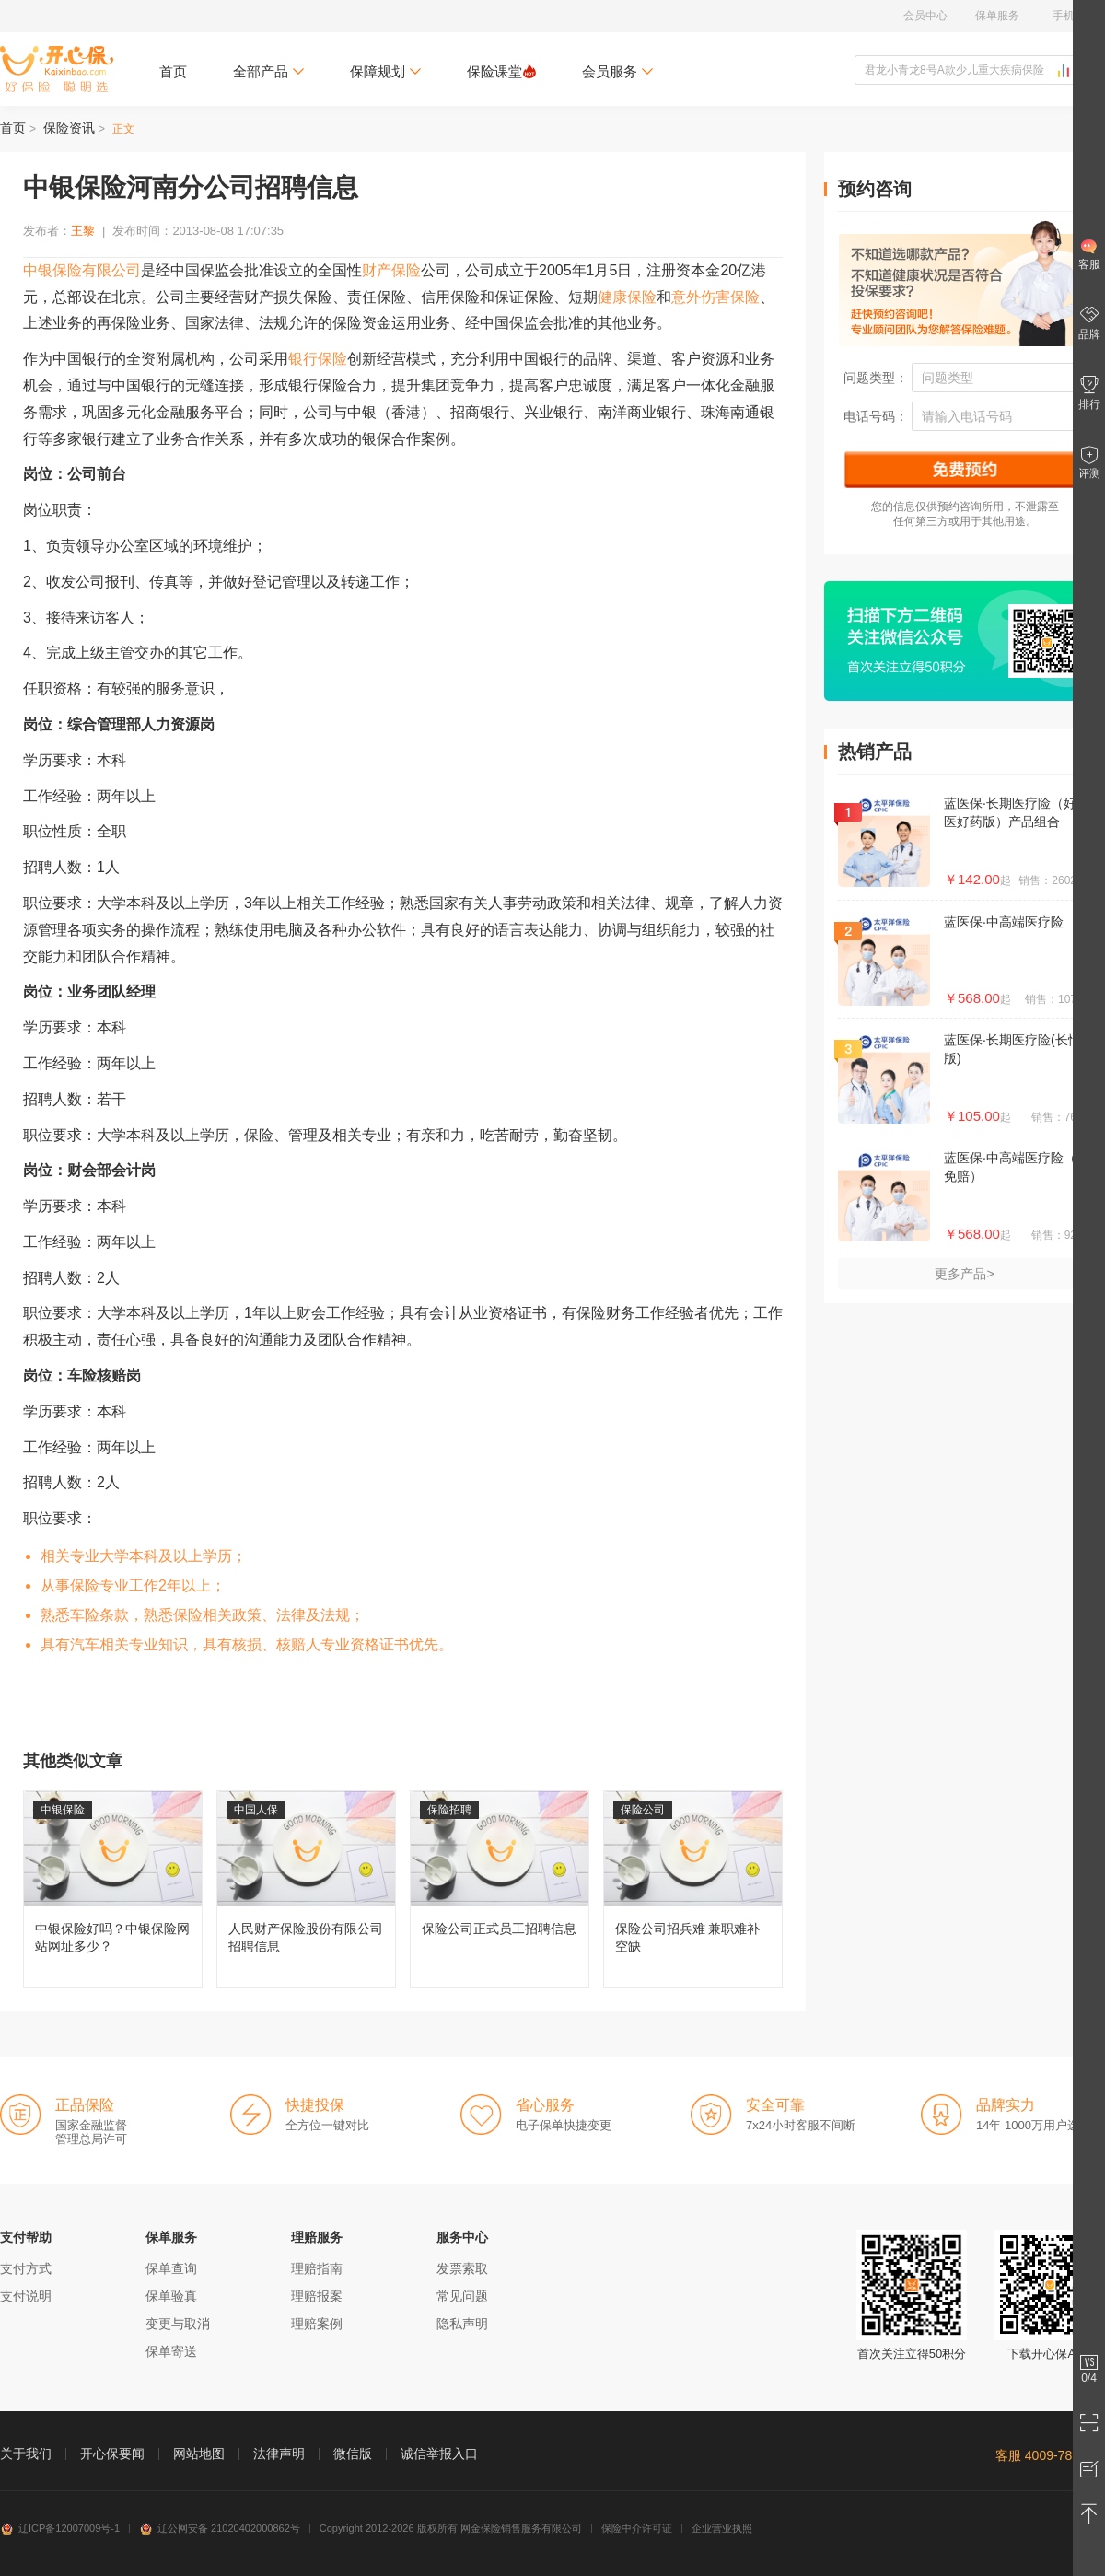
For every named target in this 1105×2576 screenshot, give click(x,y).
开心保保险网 (56, 69)
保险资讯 (69, 128)
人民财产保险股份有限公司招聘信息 (306, 1889)
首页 (173, 71)
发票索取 (462, 2268)
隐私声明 (462, 2323)
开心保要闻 (112, 2453)
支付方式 (26, 2268)
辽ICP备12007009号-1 (60, 2528)
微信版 (352, 2453)
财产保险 (391, 270)
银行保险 (317, 359)
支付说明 (26, 2296)
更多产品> (964, 1273)
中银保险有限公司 (82, 270)
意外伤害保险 (715, 297)
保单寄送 (171, 2351)
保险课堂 (501, 71)
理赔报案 (317, 2296)
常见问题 (462, 2296)
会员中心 (925, 15)
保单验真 (171, 2296)
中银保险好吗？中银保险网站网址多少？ (113, 1889)
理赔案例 (317, 2323)
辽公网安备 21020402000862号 (219, 2528)
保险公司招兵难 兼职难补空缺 (693, 1889)
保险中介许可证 (636, 2528)
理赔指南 (317, 2268)
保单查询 (171, 2268)
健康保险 (627, 297)
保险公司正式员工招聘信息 (499, 1889)
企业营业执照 (722, 2528)
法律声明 (279, 2453)
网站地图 (199, 2453)
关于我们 (26, 2453)
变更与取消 (177, 2323)
